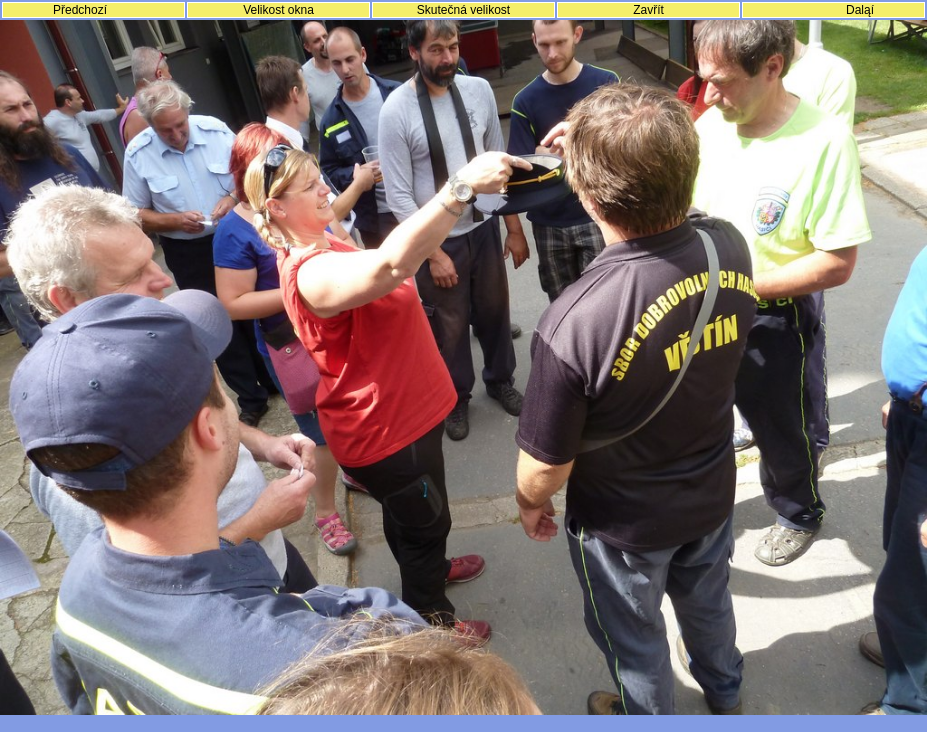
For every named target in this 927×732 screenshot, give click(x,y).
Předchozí (80, 10)
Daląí (860, 10)
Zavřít (648, 10)
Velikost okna (278, 10)
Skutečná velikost (463, 10)
